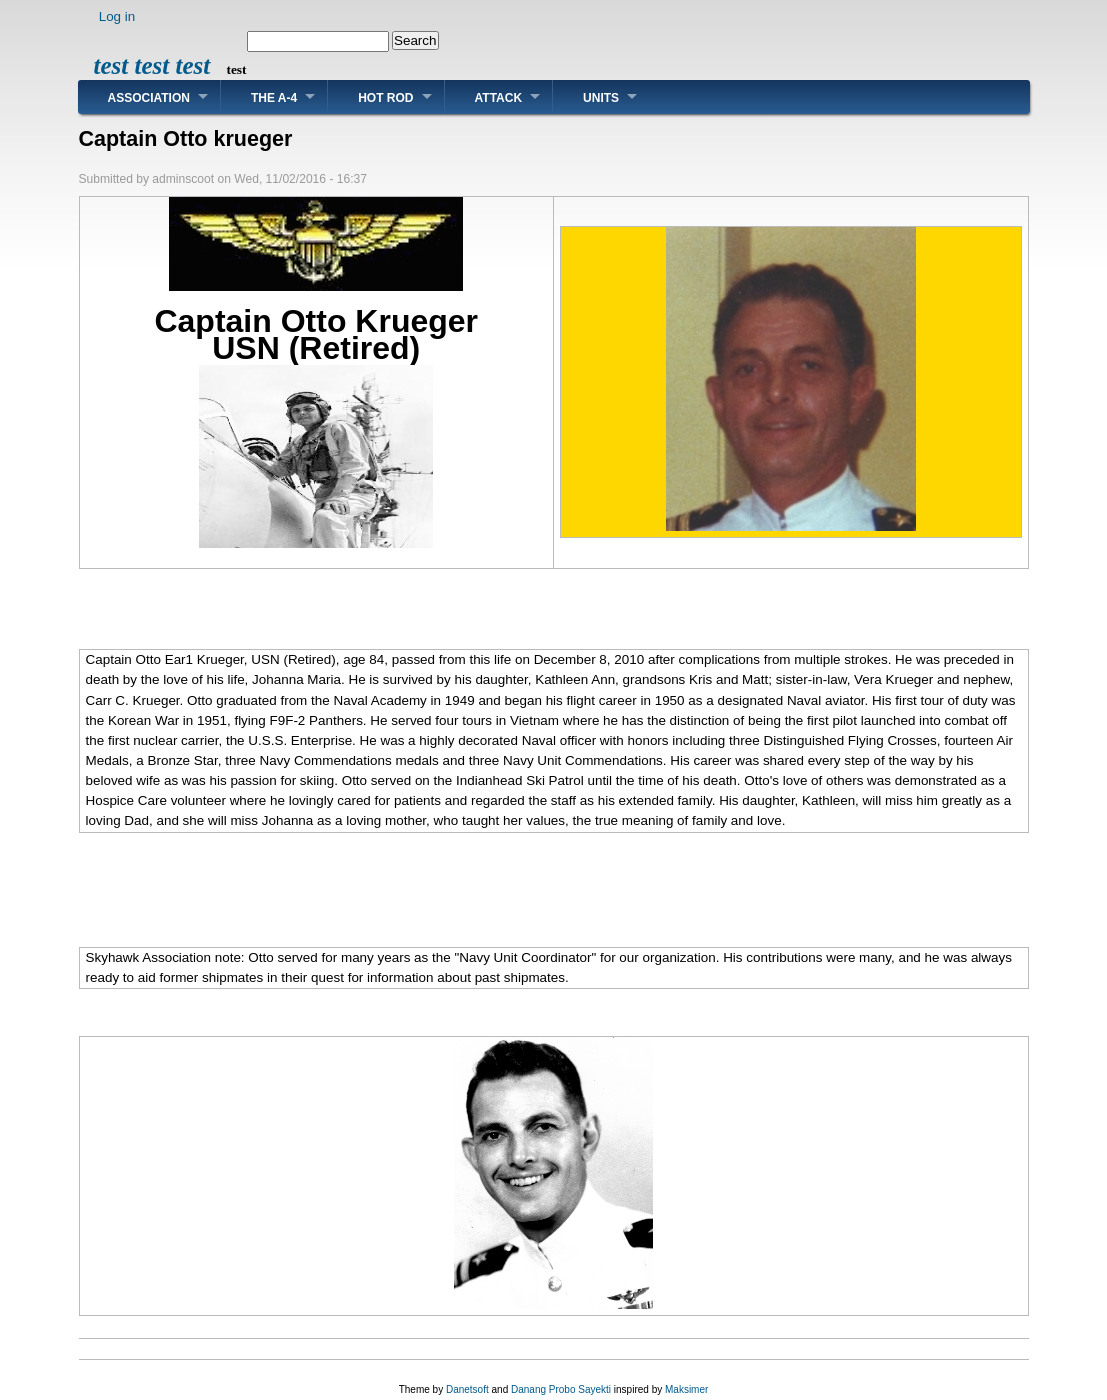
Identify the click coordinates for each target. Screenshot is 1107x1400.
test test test (152, 65)
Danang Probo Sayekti (561, 1389)
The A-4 (274, 98)
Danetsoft (467, 1389)
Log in (117, 16)
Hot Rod (385, 98)
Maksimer (686, 1389)
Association (149, 98)
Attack (499, 98)
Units (601, 98)
